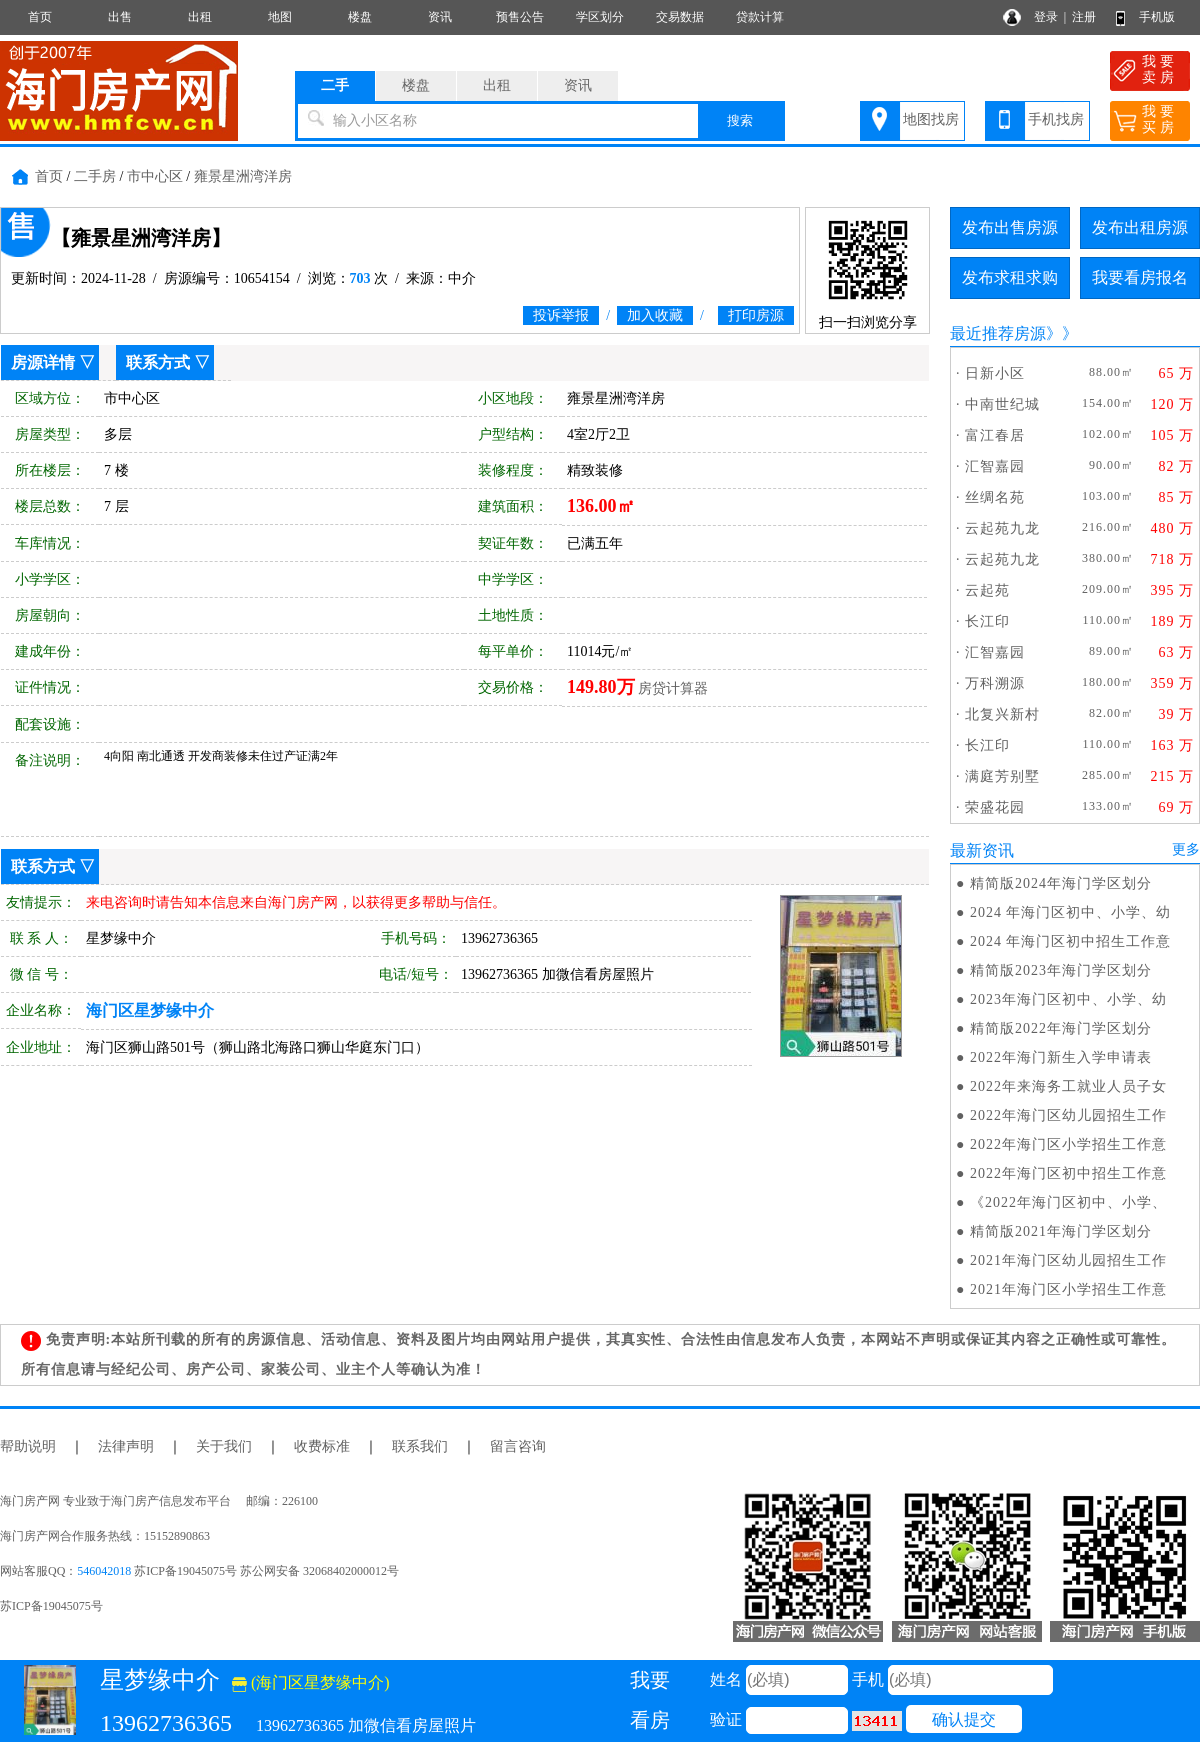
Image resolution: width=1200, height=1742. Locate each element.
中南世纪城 (1002, 404)
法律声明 (126, 1446)
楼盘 (360, 17)
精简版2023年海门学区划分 (1061, 970)
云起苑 (987, 590)
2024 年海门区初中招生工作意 (1071, 941)
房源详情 (43, 362)
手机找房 (1056, 119)
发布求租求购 (1010, 277)
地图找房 (931, 119)
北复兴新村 (1002, 714)
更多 (1186, 849)
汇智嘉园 (995, 466)
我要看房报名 (1140, 277)
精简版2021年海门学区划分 (1061, 1231)
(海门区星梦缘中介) (311, 1682)
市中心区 (155, 176)
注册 (1084, 17)
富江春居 (995, 435)
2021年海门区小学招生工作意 (1068, 1289)
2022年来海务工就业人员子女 (1068, 1086)
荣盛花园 (995, 807)
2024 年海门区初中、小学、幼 (1071, 912)
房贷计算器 (673, 688)
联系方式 (158, 362)
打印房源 (756, 315)
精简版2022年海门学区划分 (1061, 1028)
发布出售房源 (1010, 227)
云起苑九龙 (1002, 528)
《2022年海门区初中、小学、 (1068, 1202)
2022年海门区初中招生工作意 (1068, 1173)
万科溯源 (995, 683)
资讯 (440, 17)
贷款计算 (760, 17)
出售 (120, 17)
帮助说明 (28, 1446)
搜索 (740, 120)
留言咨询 (518, 1446)
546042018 (104, 1571)
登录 (1046, 17)
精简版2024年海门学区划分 (1061, 883)
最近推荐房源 (998, 333)
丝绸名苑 (995, 497)
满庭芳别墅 (1002, 776)
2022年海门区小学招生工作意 (1068, 1144)
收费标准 (322, 1446)
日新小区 (995, 373)
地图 (280, 17)
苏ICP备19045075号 (51, 1606)
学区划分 (600, 17)
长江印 (987, 621)
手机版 (1157, 17)
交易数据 (680, 17)
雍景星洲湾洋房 (243, 176)
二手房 (95, 176)
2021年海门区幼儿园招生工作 (1068, 1260)
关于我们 (224, 1446)
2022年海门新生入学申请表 (1061, 1057)
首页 (40, 17)
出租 (200, 17)
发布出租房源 (1140, 227)
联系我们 (420, 1446)
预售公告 (520, 17)
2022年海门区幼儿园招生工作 (1068, 1115)
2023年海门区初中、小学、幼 (1068, 999)
